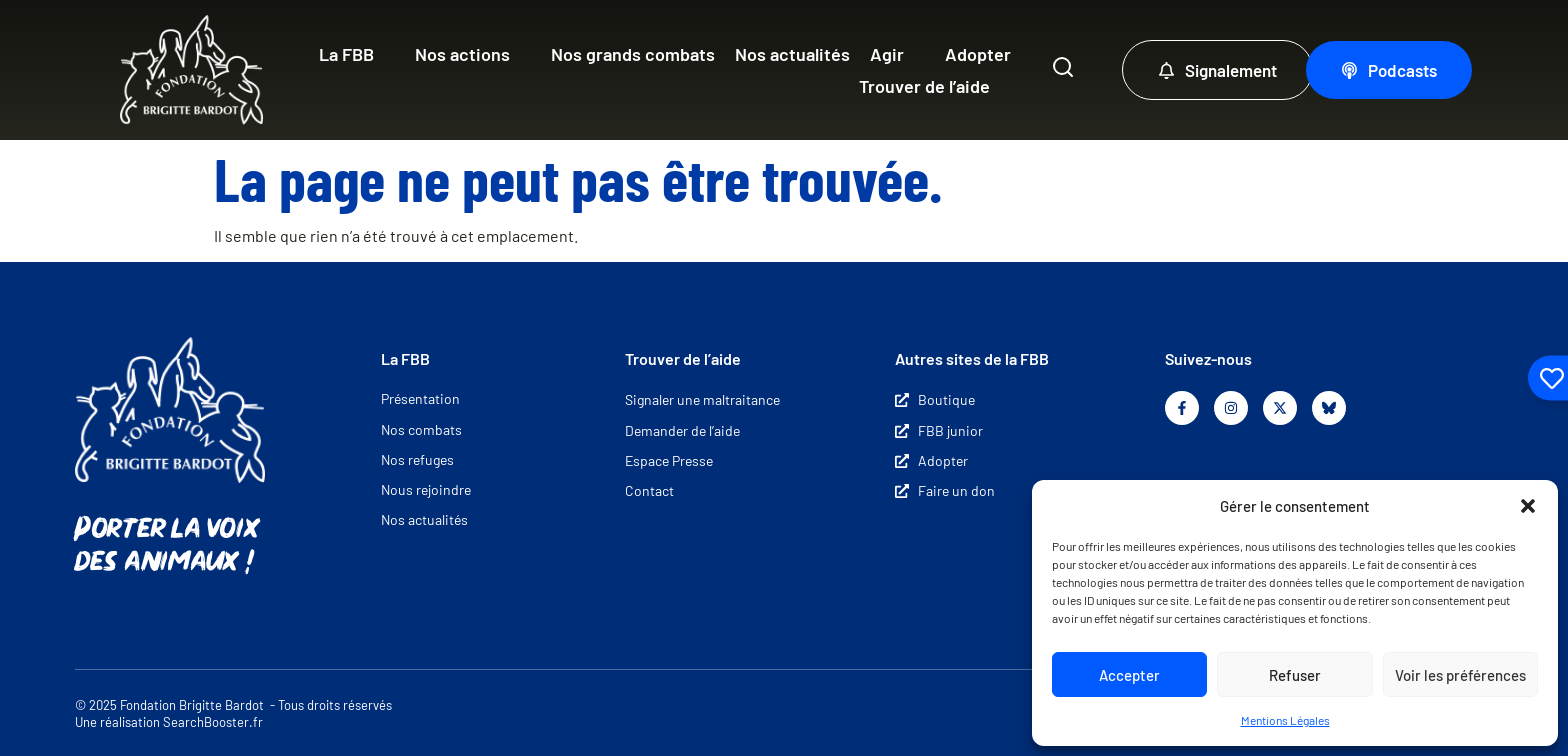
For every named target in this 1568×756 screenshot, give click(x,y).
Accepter (1129, 675)
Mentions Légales (1285, 720)
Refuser (1295, 675)
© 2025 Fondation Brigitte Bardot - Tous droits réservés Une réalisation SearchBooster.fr (233, 713)
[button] (1528, 506)
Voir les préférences (1460, 675)
